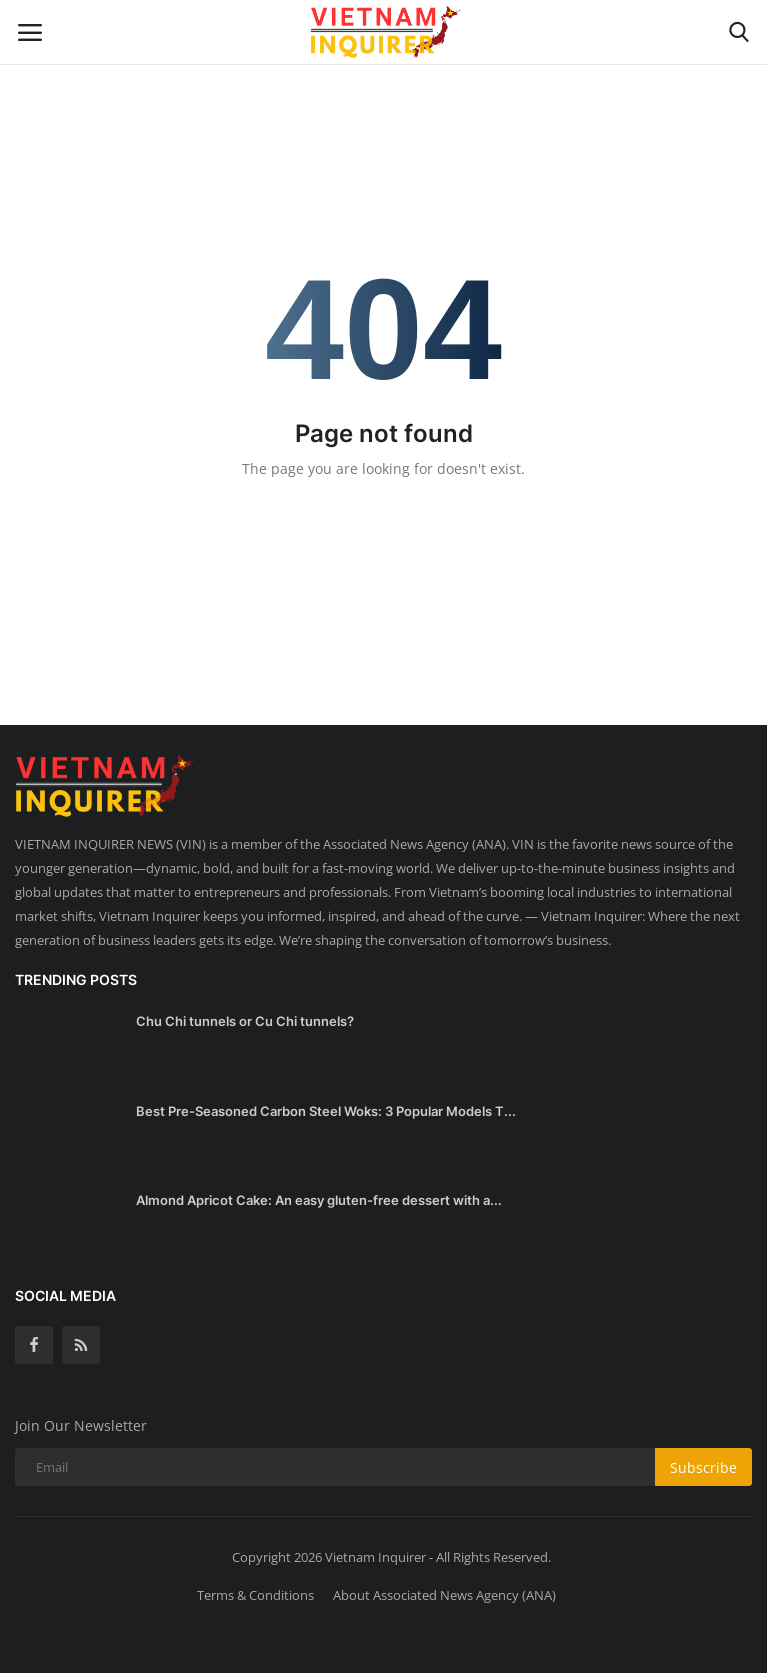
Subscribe (703, 1467)
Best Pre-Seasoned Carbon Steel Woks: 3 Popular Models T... (326, 1111)
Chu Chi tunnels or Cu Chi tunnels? (245, 1021)
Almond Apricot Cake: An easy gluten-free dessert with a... (319, 1200)
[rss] (81, 1345)
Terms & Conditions (255, 1595)
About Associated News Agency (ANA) (444, 1595)
